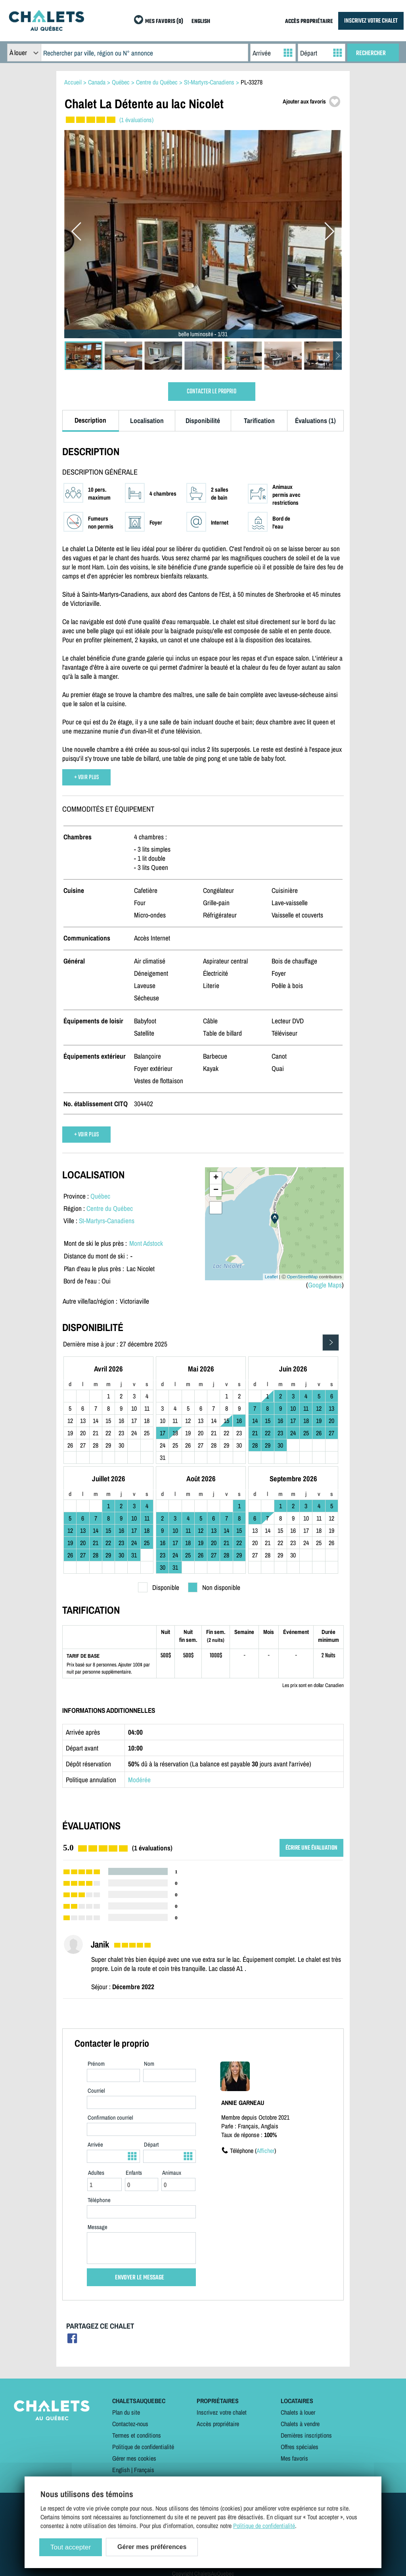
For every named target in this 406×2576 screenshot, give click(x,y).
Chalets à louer (298, 2412)
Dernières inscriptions (306, 2435)
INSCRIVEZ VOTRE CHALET (371, 21)
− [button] (215, 1190)
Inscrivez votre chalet (222, 2412)
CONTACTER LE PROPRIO (211, 391)
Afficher (265, 2150)
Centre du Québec (109, 1208)
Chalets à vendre (300, 2423)
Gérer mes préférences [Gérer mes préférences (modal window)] (151, 2546)
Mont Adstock (146, 1243)
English (121, 2469)
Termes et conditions (136, 2435)
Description (90, 420)
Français (144, 2469)
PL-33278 (251, 82)
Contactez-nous (130, 2423)
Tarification (259, 420)
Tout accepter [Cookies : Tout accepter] (70, 2547)
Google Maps (325, 1284)
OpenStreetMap (302, 1276)
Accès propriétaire (218, 2423)
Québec (100, 1196)
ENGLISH (201, 21)
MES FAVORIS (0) (164, 21)
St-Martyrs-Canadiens (106, 1220)
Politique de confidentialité (143, 2446)
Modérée (139, 1779)
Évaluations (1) (315, 420)
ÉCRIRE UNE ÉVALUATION (311, 1848)
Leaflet (271, 1276)
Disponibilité (203, 420)
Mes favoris (294, 2458)
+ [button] (215, 1178)
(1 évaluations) (136, 119)
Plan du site (126, 2412)
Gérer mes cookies (134, 2458)
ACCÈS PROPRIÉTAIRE (309, 21)
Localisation (147, 420)
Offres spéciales (299, 2446)
